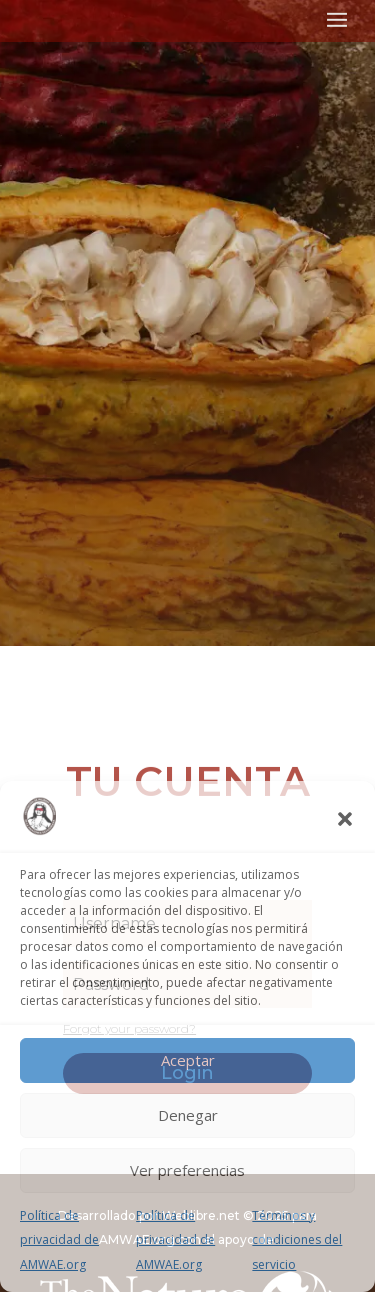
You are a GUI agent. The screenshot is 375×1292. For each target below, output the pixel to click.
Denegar (188, 1115)
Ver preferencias (187, 1170)
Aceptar (188, 1060)
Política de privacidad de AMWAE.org (59, 1240)
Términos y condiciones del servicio (297, 1240)
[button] (345, 819)
